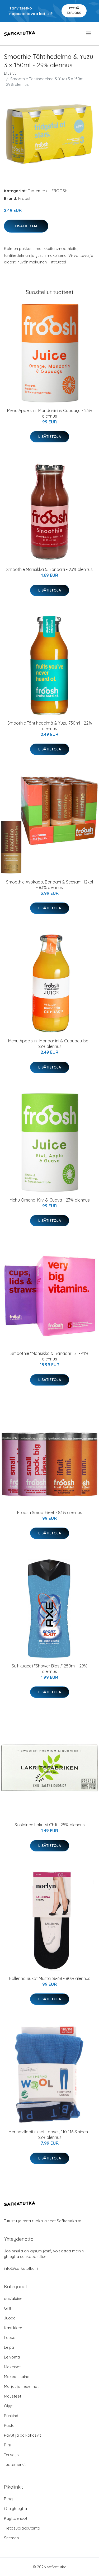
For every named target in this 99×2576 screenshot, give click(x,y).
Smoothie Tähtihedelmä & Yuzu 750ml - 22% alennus (49, 725)
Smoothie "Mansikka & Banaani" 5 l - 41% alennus (49, 1356)
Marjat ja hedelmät (21, 2386)
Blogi (8, 2498)
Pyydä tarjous (74, 10)
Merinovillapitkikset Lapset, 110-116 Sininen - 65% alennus (49, 2134)
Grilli (8, 2308)
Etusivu (10, 73)
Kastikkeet (13, 2327)
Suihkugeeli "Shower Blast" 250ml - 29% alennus (49, 1668)
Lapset (10, 2337)
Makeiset (12, 2366)
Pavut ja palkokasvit (22, 2435)
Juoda (10, 2317)
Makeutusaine (16, 2376)
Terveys (11, 2454)
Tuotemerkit (39, 190)
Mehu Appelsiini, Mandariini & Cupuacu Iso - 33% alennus (49, 1043)
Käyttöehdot (15, 2518)
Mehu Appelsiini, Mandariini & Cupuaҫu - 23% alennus (49, 413)
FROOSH (59, 190)
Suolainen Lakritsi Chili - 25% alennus (50, 1824)
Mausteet (12, 2396)
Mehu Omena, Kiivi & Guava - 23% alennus (50, 1200)
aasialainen (14, 2298)
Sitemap (11, 2537)
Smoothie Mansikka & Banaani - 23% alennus (49, 569)
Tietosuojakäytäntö (22, 2528)
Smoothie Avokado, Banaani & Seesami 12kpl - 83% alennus (49, 884)
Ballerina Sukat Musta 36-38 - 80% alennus (49, 1978)
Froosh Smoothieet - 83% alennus (49, 1512)
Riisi (7, 2444)
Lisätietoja (26, 226)
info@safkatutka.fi (21, 2268)
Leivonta (12, 2357)
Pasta (9, 2425)
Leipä (9, 2347)
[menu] (89, 33)
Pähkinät (12, 2415)
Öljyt (8, 2405)
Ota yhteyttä (15, 2508)
